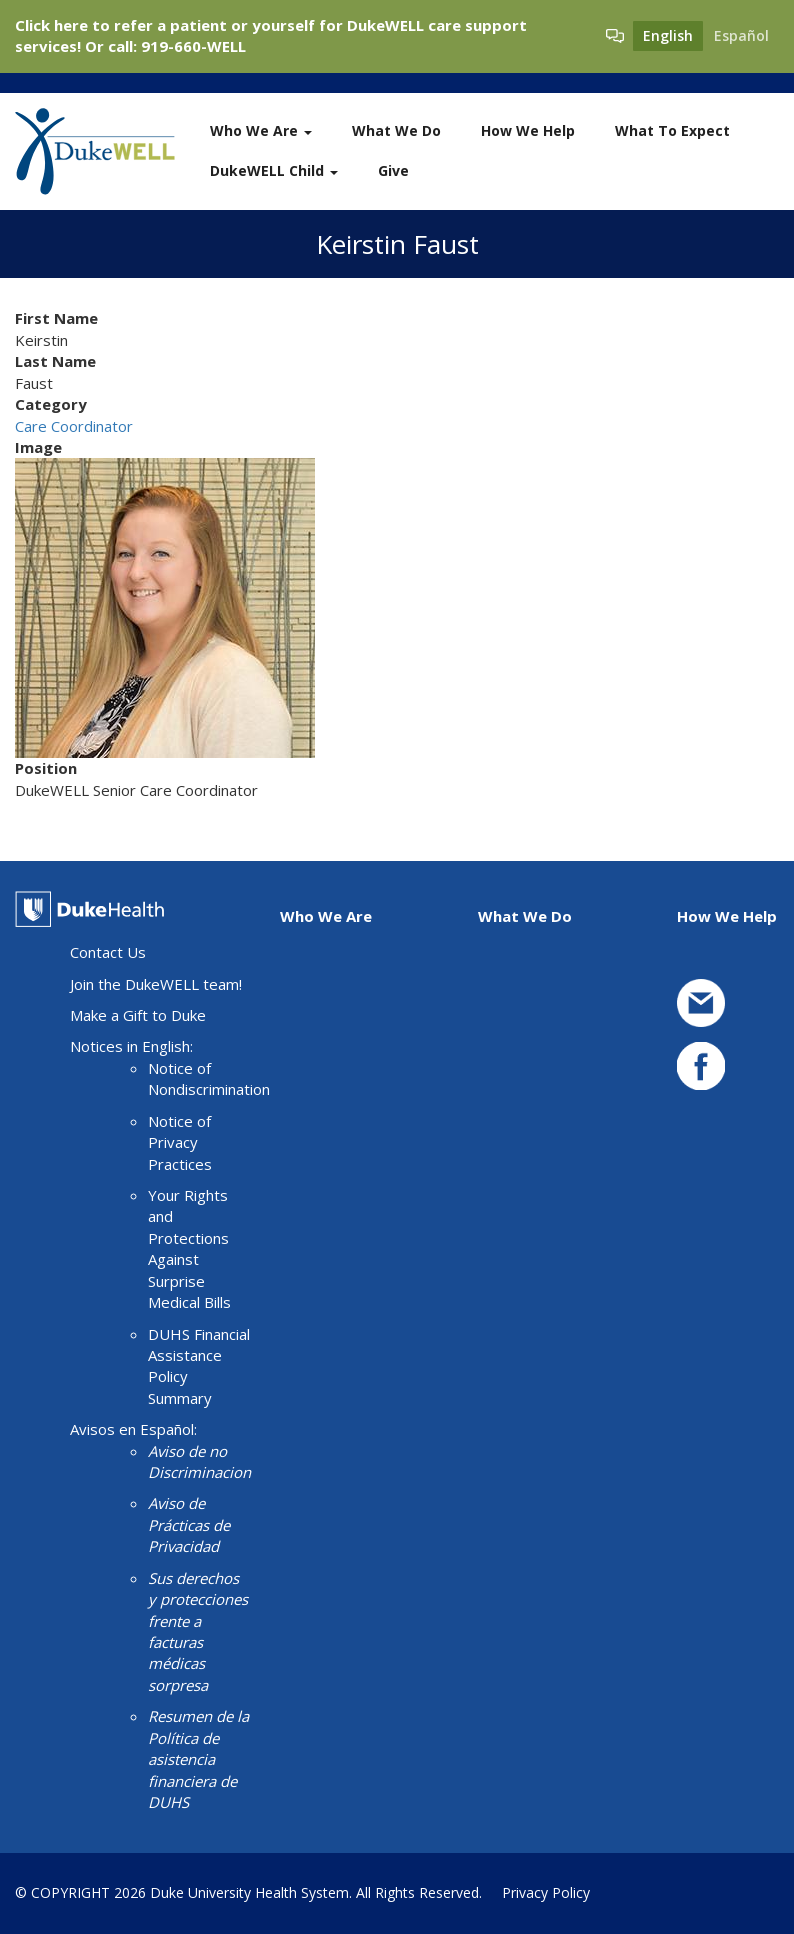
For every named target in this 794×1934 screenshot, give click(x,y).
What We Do (396, 130)
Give (393, 170)
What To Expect (672, 130)
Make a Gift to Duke (138, 1015)
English (668, 35)
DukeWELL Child (274, 170)
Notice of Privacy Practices (180, 1142)
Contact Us (108, 952)
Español (741, 35)
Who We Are (261, 130)
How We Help (528, 130)
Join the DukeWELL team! (156, 984)
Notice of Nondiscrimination (209, 1078)
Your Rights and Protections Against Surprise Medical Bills (189, 1248)
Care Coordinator (74, 426)
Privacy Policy (546, 1892)
